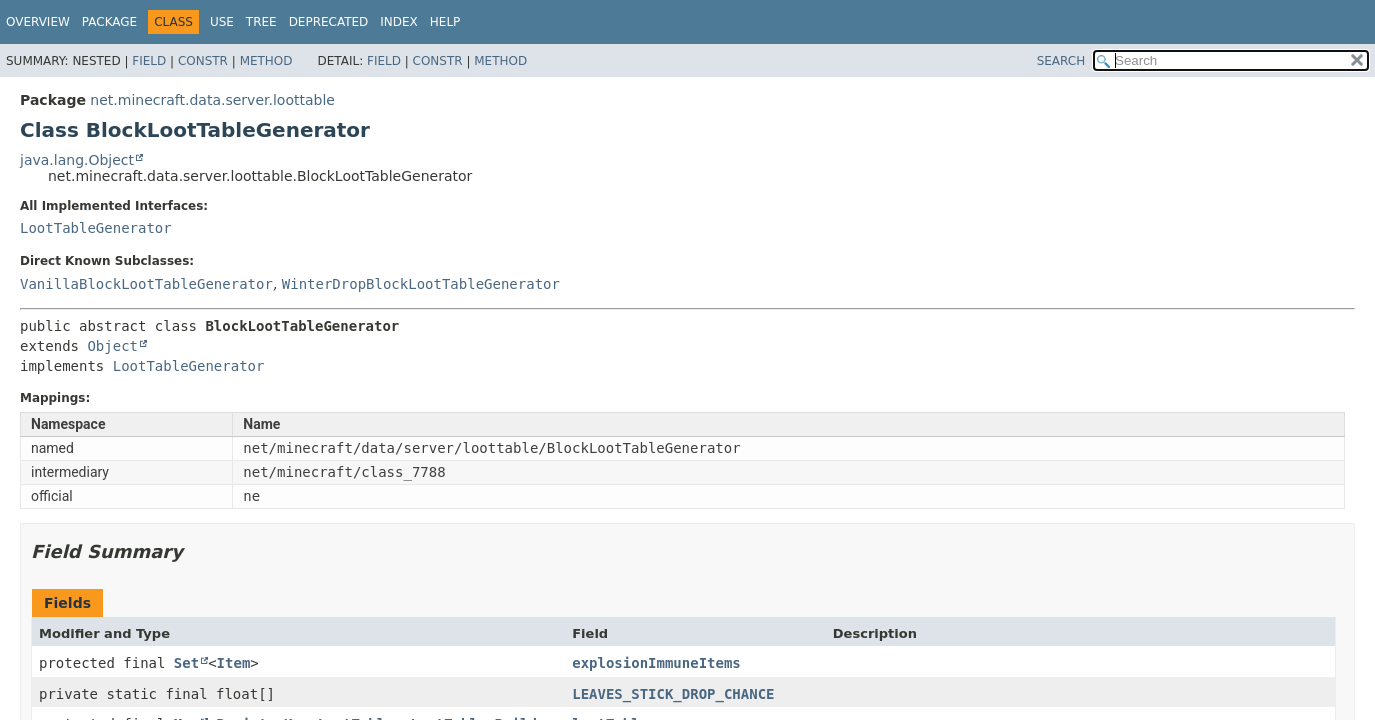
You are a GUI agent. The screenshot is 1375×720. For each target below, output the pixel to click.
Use (222, 22)
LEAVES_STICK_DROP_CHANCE (673, 694)
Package (109, 22)
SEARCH (1061, 61)
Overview (38, 22)
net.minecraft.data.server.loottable (212, 100)
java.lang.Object (77, 160)
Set (186, 663)
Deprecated (329, 22)
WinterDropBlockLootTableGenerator (421, 284)
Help (445, 22)
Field (149, 61)
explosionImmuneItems (656, 663)
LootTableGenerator (96, 228)
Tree (261, 22)
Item (234, 663)
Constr (203, 61)
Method (266, 61)
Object (112, 346)
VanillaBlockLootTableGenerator (146, 284)
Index (399, 22)
